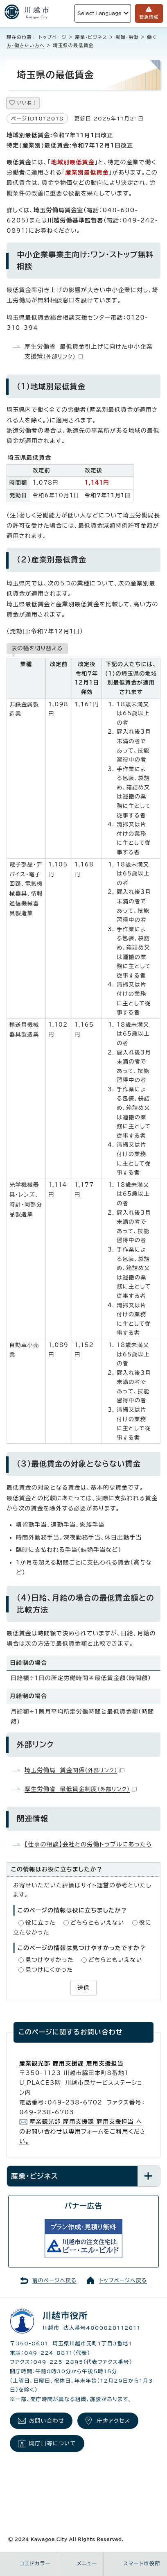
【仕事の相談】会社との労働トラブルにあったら (88, 1844)
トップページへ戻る (123, 2280)
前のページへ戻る (54, 2280)
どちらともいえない (97, 1922)
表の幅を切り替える (37, 648)
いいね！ (27, 102)
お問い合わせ (46, 2421)
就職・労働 (126, 37)
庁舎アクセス (113, 2421)
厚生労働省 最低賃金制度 (81, 1789)
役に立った (40, 1922)
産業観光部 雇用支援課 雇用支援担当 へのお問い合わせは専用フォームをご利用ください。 (82, 2131)
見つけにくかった (49, 1970)
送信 (83, 1988)
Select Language (99, 13)
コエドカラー (35, 2563)
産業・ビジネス (91, 37)
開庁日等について (52, 2443)
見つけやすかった (49, 1960)
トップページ (53, 37)
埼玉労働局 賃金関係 (74, 1770)
